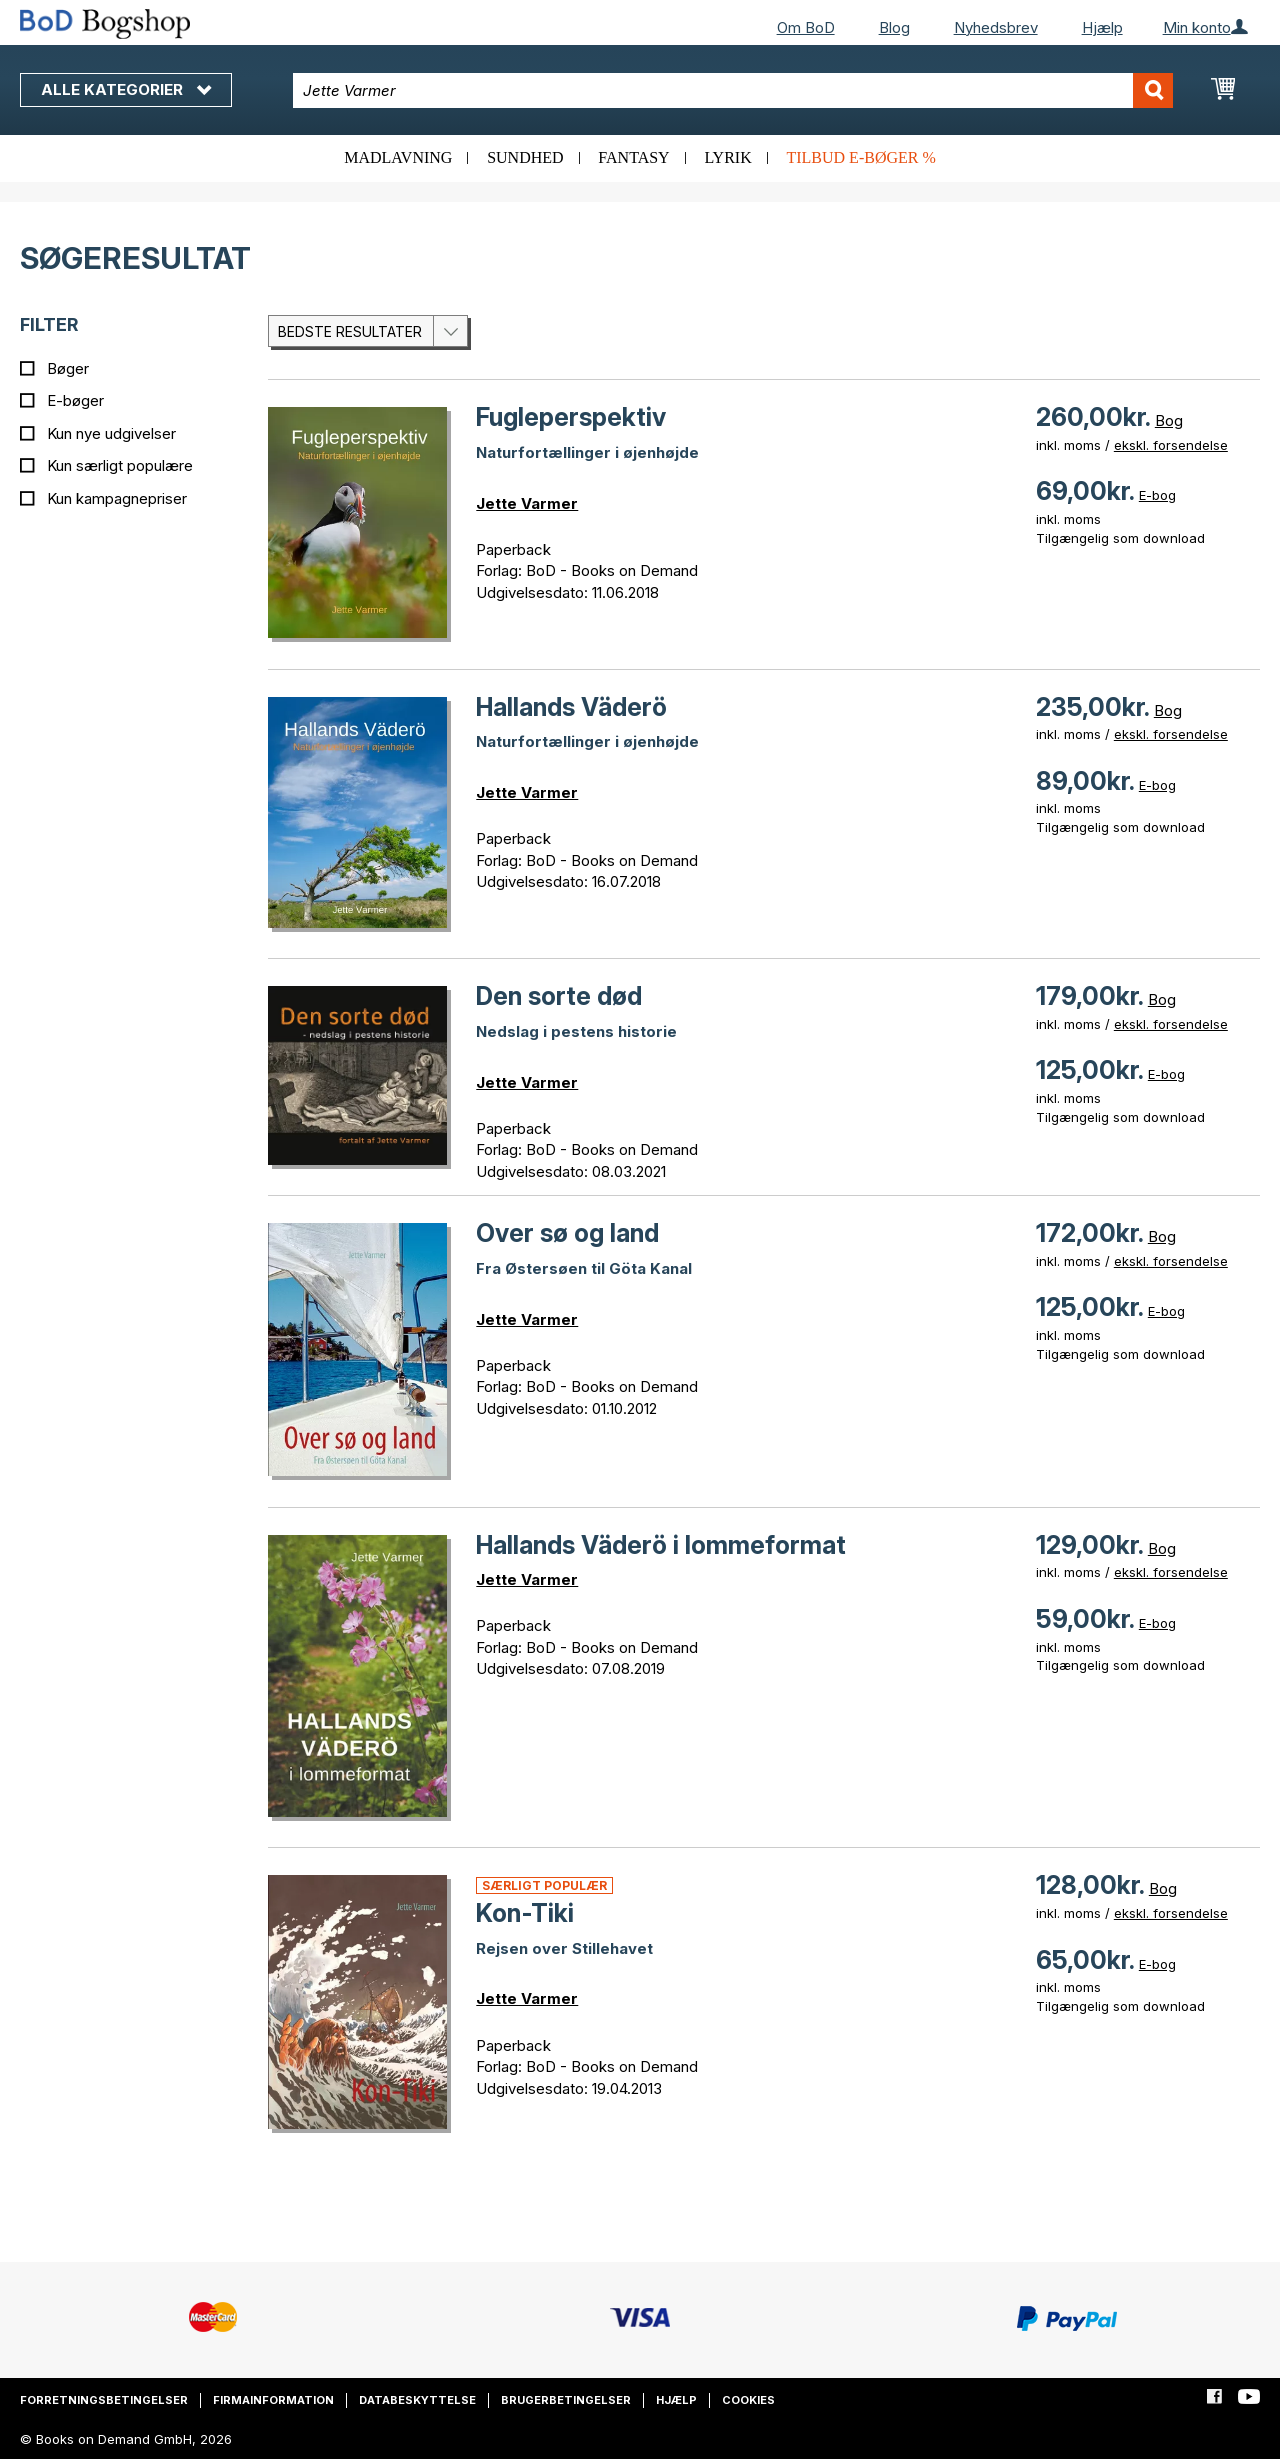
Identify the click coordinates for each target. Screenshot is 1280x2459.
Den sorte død (559, 996)
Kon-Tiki (525, 1913)
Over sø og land (567, 1233)
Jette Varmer (527, 503)
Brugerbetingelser (566, 2400)
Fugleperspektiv (571, 417)
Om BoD (806, 27)
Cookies (748, 2400)
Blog (894, 27)
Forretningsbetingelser (104, 2400)
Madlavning (398, 157)
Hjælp (1102, 27)
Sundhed (525, 157)
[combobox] (733, 90)
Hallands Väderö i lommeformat (661, 1545)
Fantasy (633, 157)
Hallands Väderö (571, 707)
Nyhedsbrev (996, 27)
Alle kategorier (126, 89)
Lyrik (727, 157)
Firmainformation (273, 2400)
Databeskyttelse (417, 2400)
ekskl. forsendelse (1171, 445)
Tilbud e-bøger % (860, 157)
